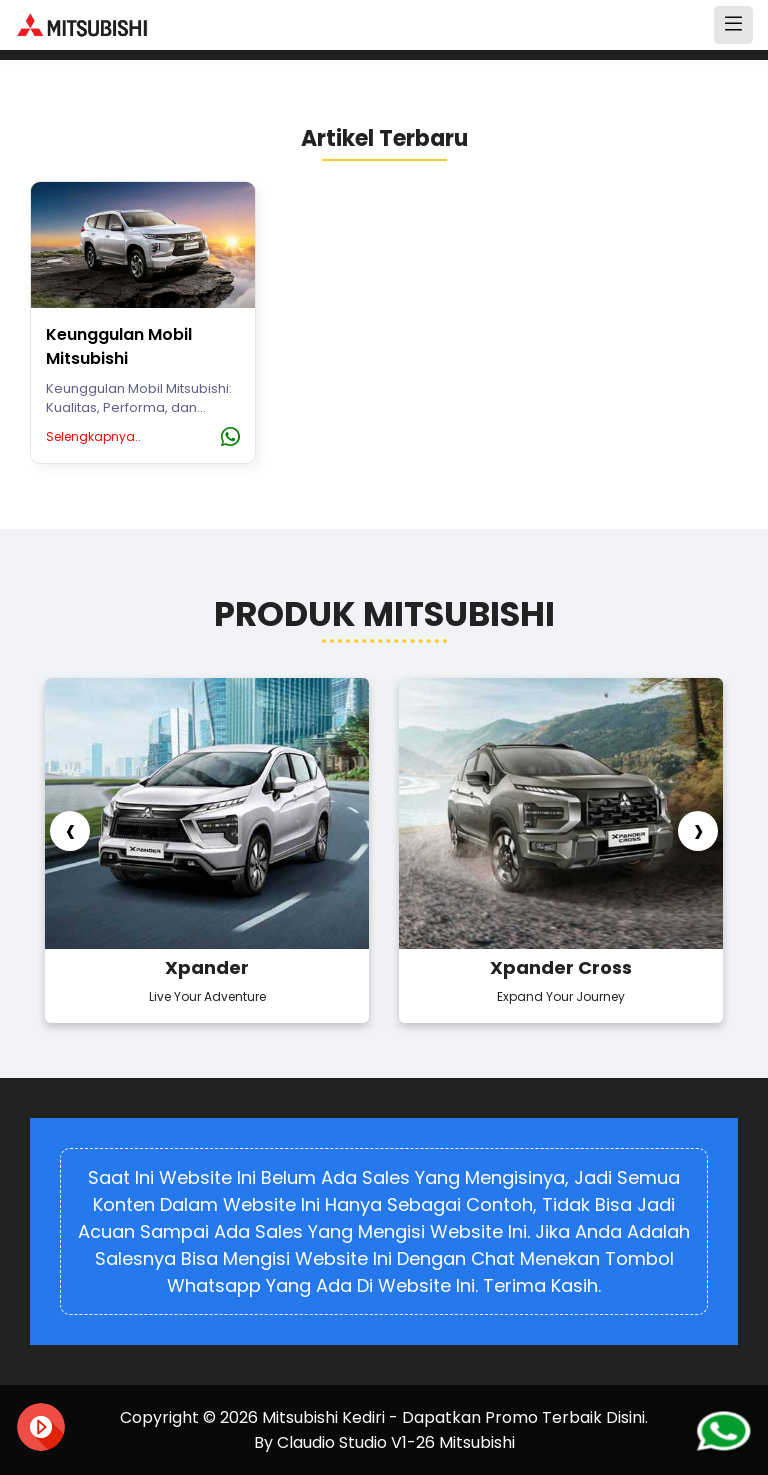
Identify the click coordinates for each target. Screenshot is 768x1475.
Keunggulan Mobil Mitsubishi (119, 346)
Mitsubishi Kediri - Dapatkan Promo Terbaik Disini (453, 1417)
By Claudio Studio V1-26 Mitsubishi (384, 1442)
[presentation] (70, 831)
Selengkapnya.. (93, 436)
